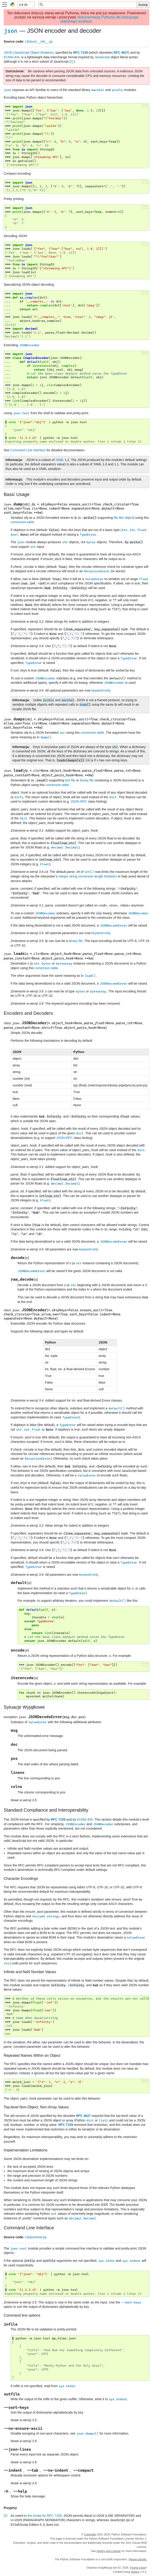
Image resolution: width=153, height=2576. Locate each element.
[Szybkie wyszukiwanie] (90, 4)
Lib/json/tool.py (35, 2237)
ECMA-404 (11, 57)
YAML (59, 460)
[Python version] (26, 4)
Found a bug (137, 2567)
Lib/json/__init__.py (39, 41)
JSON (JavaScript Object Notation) (28, 52)
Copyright (90, 2534)
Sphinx (135, 2571)
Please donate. (138, 2559)
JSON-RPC (79, 801)
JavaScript (102, 57)
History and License (109, 2551)
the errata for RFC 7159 (45, 2515)
